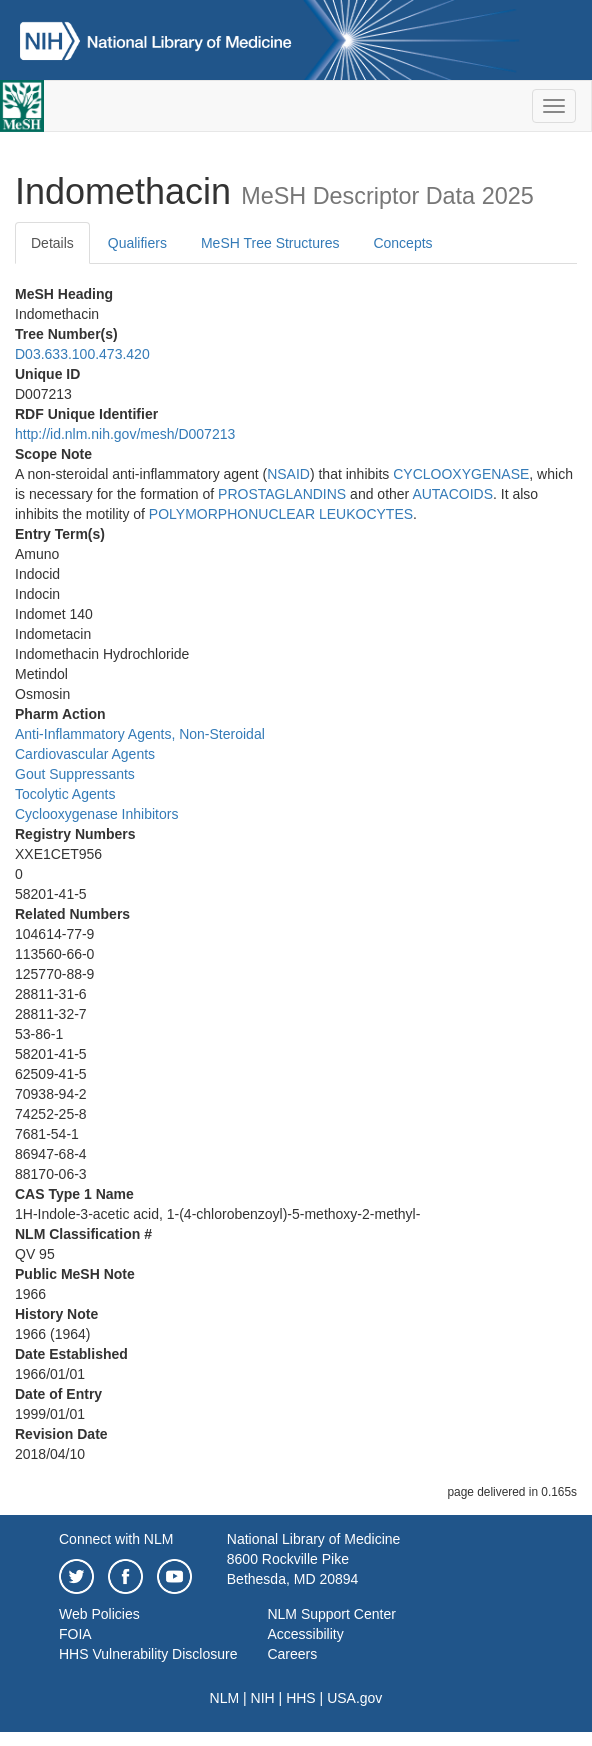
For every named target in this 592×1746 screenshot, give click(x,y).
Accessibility (305, 1634)
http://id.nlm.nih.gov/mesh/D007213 (125, 434)
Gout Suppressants (75, 774)
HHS (301, 1698)
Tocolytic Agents (65, 794)
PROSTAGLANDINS (282, 494)
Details (52, 243)
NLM (225, 1698)
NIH (263, 1698)
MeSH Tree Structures (270, 243)
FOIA (75, 1634)
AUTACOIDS (452, 494)
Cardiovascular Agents (85, 754)
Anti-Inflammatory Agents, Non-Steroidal (140, 734)
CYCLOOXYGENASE (461, 474)
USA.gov (354, 1698)
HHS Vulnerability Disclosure (148, 1654)
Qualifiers (137, 243)
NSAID (288, 474)
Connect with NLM (116, 1539)
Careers (292, 1654)
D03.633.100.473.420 (82, 354)
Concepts (402, 243)
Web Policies (99, 1614)
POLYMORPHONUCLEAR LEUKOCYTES (281, 514)
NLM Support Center (331, 1614)
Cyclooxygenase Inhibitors (96, 814)
